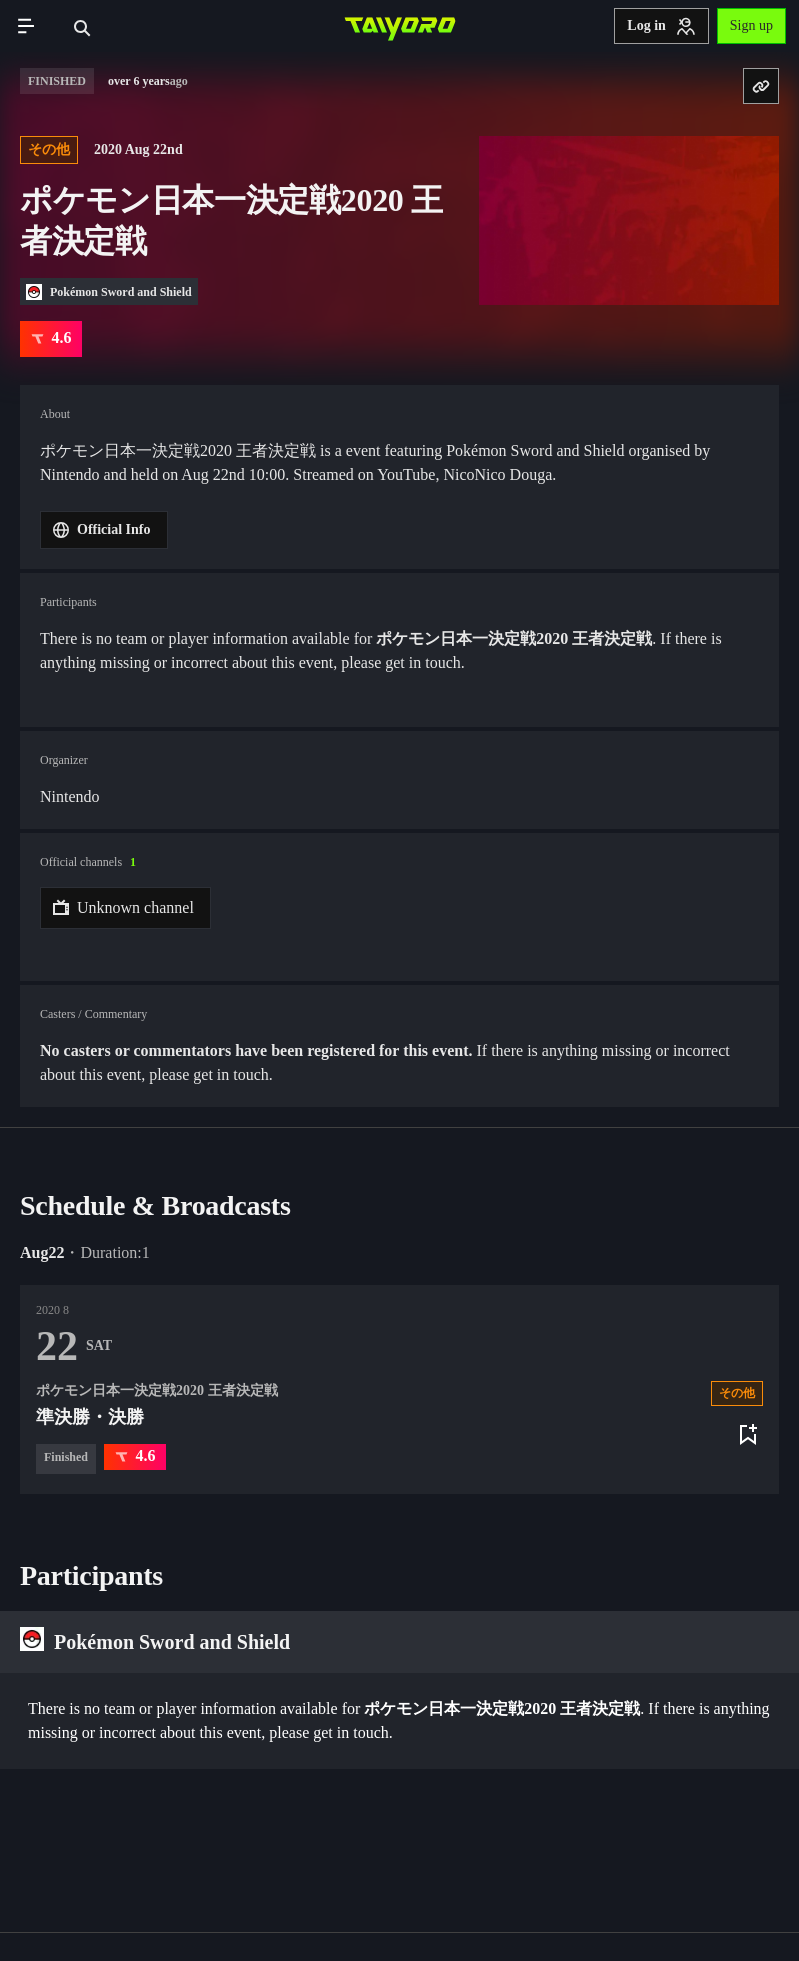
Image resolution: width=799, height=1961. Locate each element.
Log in (661, 26)
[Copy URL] (761, 86)
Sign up (751, 25)
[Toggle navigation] (26, 26)
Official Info (102, 530)
